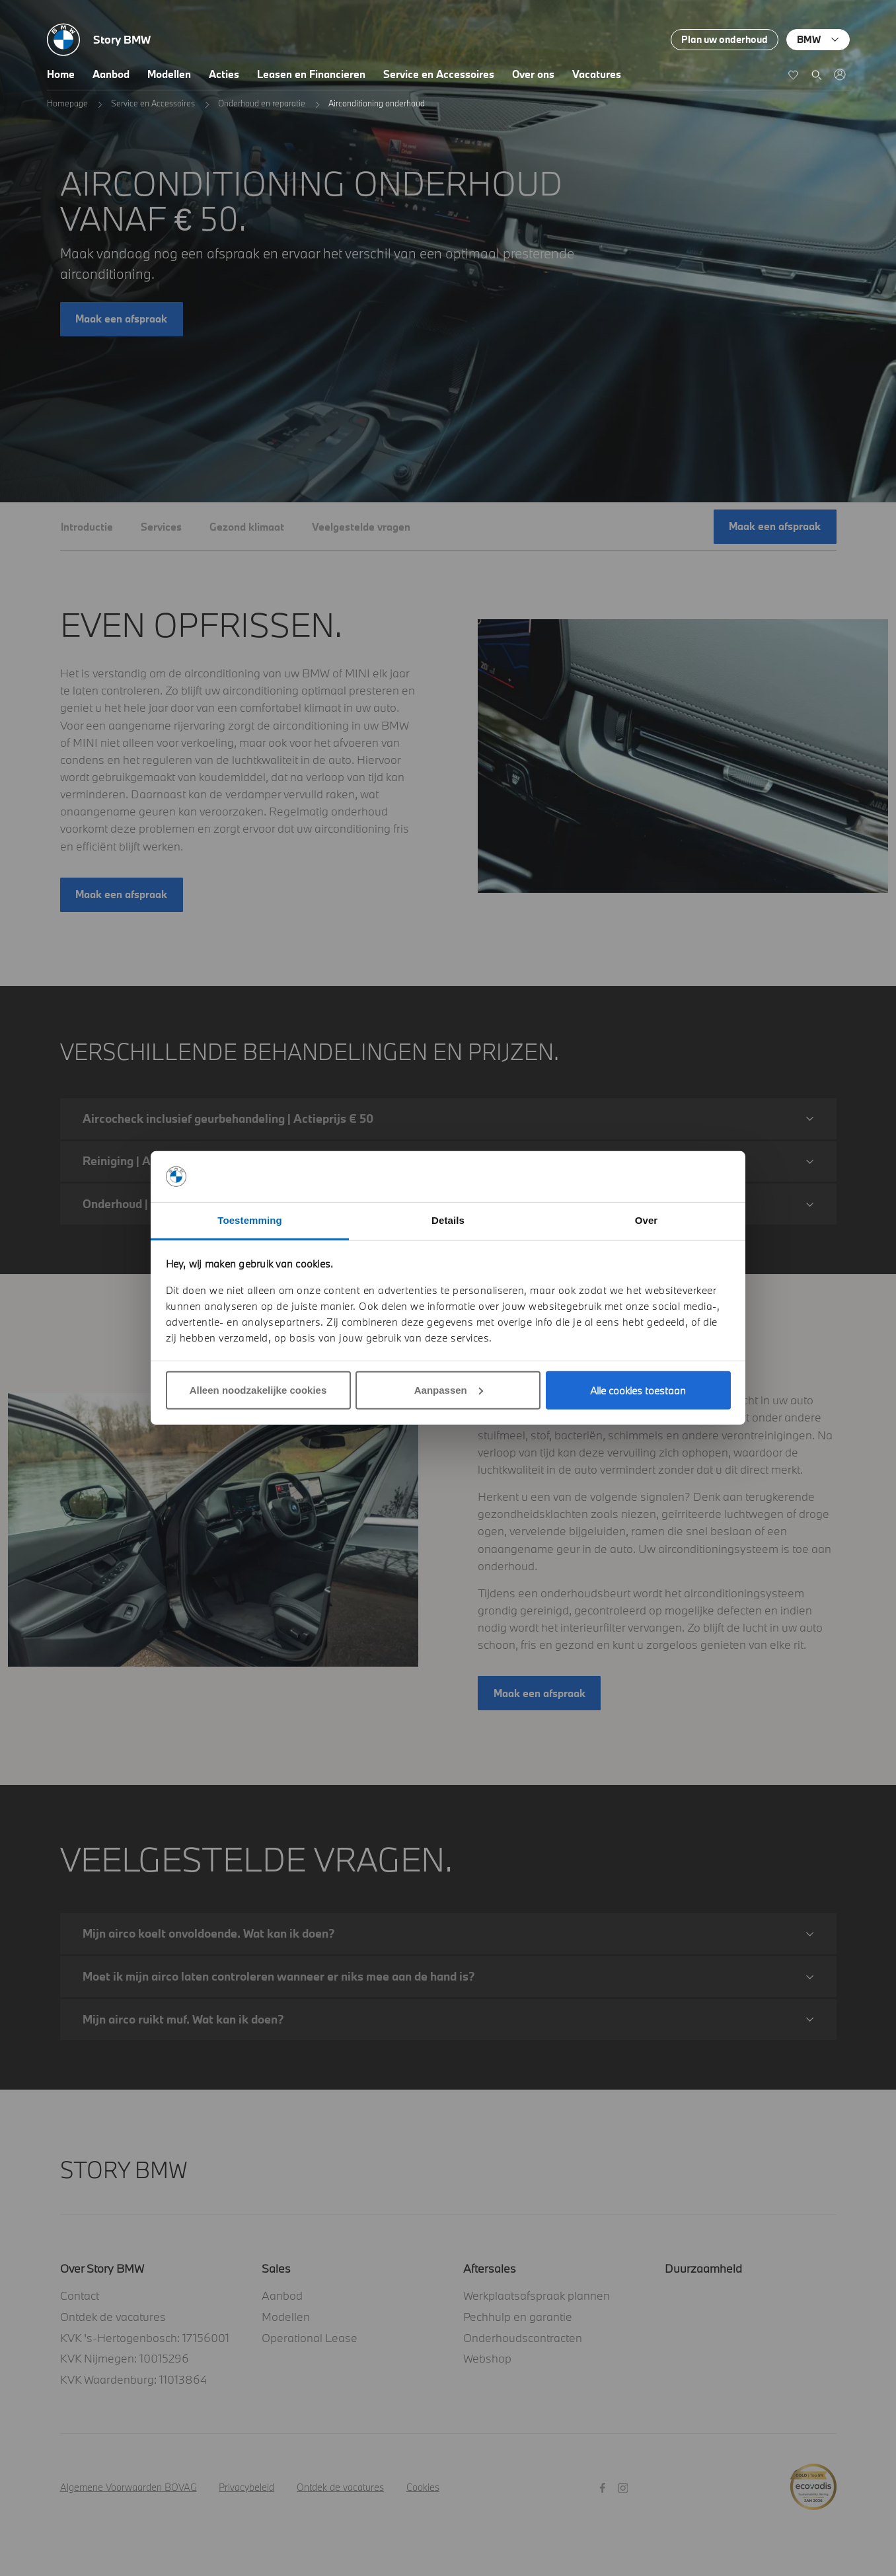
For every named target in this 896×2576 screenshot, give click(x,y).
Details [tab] (448, 1220)
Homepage (67, 103)
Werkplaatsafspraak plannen (536, 2295)
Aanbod (111, 74)
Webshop (487, 2358)
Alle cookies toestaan (638, 1390)
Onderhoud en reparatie (261, 103)
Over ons (533, 74)
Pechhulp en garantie (517, 2316)
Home (61, 74)
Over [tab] (646, 1220)
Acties (224, 74)
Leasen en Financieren (311, 74)
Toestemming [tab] (249, 1220)
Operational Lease (309, 2337)
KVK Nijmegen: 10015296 (124, 2358)
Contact (79, 2295)
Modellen (169, 74)
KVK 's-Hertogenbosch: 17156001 (144, 2337)
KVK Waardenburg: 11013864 (133, 2379)
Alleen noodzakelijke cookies (258, 1390)
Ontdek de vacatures (113, 2316)
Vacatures (596, 74)
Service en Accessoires (438, 74)
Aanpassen (448, 1390)
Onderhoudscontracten (522, 2337)
